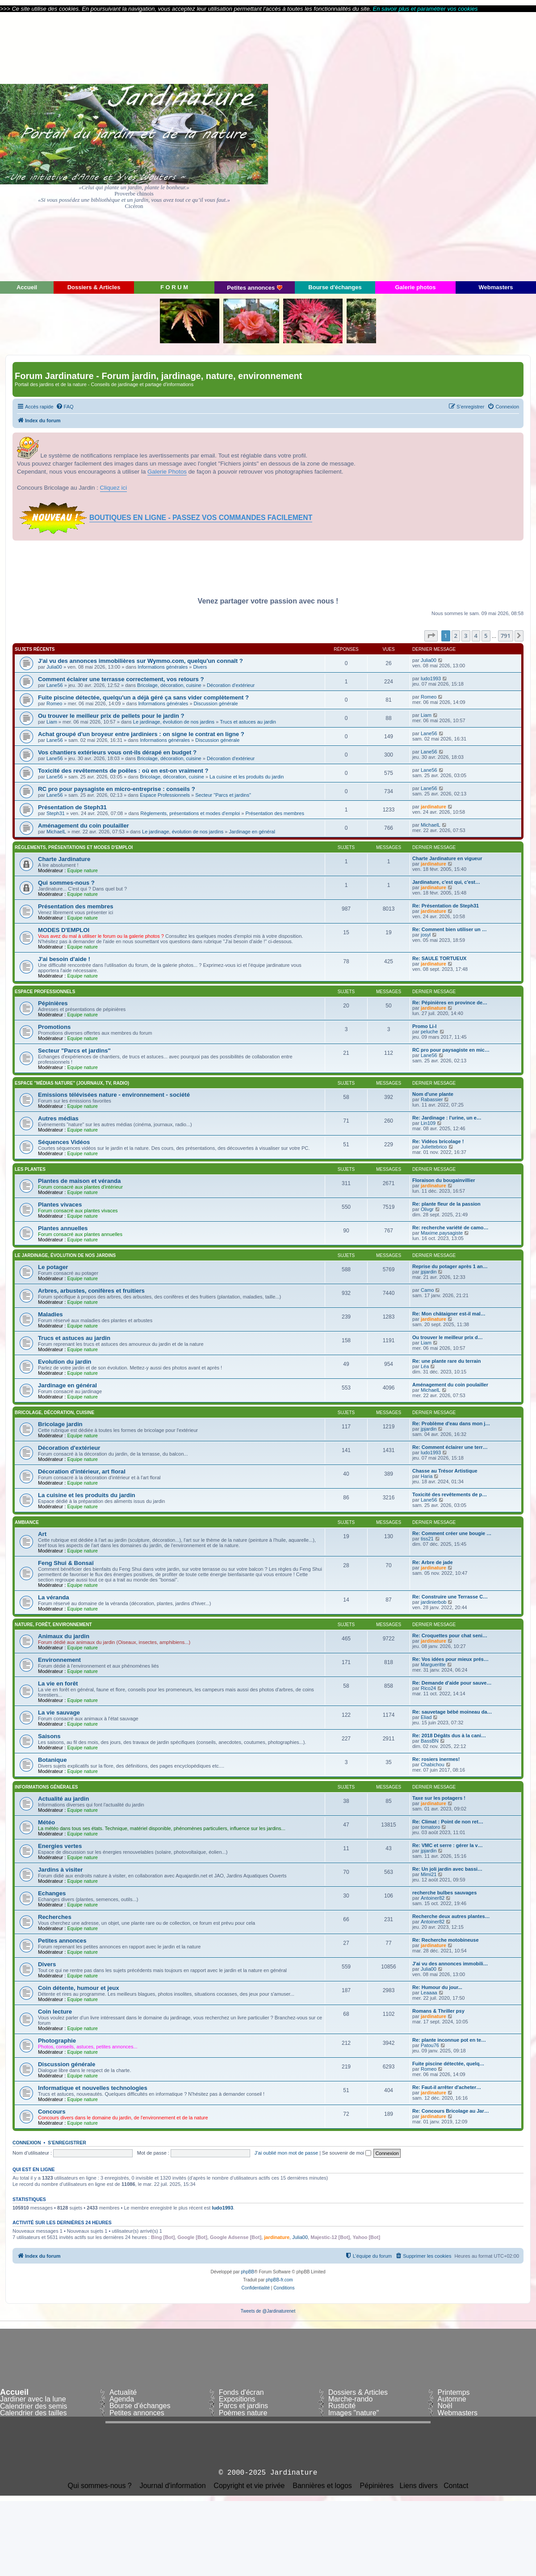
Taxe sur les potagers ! (438, 1798)
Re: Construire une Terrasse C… (450, 1596)
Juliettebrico (434, 1146)
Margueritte (433, 1664)
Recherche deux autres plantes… (451, 1916)
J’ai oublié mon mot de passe (286, 2153)
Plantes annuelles (63, 1228)
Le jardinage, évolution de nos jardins (173, 721)
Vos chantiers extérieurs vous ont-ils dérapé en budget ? (117, 752)
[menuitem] (65, 406)
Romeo (54, 703)
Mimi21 (428, 1874)
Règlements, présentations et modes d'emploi (190, 813)
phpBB (247, 2271)
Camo (427, 1290)
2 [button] (455, 636)
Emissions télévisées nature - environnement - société (114, 1094)
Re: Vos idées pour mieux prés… (450, 1659)
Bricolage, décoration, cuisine (169, 685)
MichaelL (56, 831)
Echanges (52, 1893)
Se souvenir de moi (346, 2153)
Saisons (49, 1736)
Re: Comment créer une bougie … (451, 1533)
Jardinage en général (252, 831)
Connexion (27, 2142)
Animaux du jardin (63, 1636)
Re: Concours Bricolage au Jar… (450, 2111)
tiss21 (427, 1538)
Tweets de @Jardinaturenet (268, 2311)
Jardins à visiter (60, 1869)
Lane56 (54, 685)
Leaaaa (429, 1992)
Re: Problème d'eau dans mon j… (451, 1423)
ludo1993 (431, 678)
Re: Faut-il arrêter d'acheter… (446, 2087)
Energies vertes (60, 1846)
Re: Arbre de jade (432, 1562)
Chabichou (432, 1764)
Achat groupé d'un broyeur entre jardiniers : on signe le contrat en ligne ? (141, 734)
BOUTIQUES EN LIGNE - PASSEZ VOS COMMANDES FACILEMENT (200, 517)
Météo (46, 1822)
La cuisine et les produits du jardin (246, 776)
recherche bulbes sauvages (444, 1892)
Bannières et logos (322, 2486)
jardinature (433, 806)
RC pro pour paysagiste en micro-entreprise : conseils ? (116, 789)
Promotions (54, 1027)
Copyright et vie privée (249, 2486)
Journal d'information (173, 2486)
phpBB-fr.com (279, 2279)
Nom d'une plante (432, 1094)
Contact (456, 2486)
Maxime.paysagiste (442, 1233)
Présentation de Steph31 (72, 807)
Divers (200, 667)
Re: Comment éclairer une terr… (450, 1447)
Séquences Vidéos (64, 1142)
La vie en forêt (58, 1683)
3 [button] (465, 636)
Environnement (59, 1659)
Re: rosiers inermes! (436, 1759)
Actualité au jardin (63, 1798)
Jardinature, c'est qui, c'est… (446, 882)
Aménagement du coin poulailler (83, 825)
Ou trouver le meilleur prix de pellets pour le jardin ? (111, 715)
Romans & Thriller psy (438, 2011)
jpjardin (428, 1271)
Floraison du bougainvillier (443, 1180)
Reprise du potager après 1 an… (450, 1266)
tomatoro (430, 1827)
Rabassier (432, 1099)
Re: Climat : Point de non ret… (447, 1821)
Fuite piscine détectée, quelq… (448, 2063)
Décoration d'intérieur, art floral (82, 1471)
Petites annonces (62, 1940)
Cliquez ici (113, 487)
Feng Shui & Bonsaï (66, 1563)
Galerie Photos (167, 471)
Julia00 (54, 667)
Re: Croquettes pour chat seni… (449, 1635)
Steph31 (55, 813)
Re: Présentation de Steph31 (445, 905)
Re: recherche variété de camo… (450, 1227)
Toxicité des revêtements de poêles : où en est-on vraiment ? (123, 770)
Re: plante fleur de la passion (446, 1204)
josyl (426, 934)
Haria (426, 1476)
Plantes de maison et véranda (79, 1181)
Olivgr (427, 1209)
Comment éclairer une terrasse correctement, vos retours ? (121, 679)
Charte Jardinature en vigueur (447, 858)
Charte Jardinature (64, 859)
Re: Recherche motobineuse (445, 1940)
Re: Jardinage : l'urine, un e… (447, 1117)
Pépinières (53, 1003)
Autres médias (58, 1118)
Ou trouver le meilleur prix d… (447, 1337)
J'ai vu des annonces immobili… (450, 1963)
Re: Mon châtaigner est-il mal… (449, 1313)
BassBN (430, 1741)
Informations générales (163, 667)
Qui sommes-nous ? (66, 882)
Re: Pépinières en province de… (449, 1002)
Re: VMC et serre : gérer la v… (447, 1845)
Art (42, 1534)
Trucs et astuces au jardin (248, 721)
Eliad (426, 1717)
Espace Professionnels (165, 795)
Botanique (52, 1759)
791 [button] (506, 636)
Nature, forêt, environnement (53, 1624)
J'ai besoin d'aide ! (64, 959)
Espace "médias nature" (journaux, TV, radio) (72, 1083)
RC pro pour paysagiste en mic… (451, 1050)
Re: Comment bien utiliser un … (449, 929)
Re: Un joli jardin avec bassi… (447, 1869)
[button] (431, 635)
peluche (429, 1031)
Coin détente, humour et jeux (78, 1988)
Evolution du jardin (64, 1361)
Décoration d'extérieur (231, 685)
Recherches (54, 1917)
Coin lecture (55, 2011)
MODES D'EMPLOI (63, 930)
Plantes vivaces (60, 1204)
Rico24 (428, 1688)
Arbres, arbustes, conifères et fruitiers (91, 1290)
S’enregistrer (67, 2142)
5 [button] (485, 636)
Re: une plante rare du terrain (446, 1361)
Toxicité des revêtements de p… (449, 1494)
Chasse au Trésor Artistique (444, 1470)
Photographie (57, 2040)
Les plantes (30, 1169)
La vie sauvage (59, 1712)
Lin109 (428, 1123)
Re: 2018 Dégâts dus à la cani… (449, 1735)
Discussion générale (216, 703)
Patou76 (430, 2045)
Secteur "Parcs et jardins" (223, 795)
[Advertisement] (455, 146)
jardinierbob (433, 1602)
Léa (425, 1366)
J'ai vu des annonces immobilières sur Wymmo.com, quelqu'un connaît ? (140, 661)
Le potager (53, 1267)
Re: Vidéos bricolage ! (438, 1141)
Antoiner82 (432, 1898)
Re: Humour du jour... (437, 1987)
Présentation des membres (274, 813)
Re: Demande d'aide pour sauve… (451, 1682)
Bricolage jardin (60, 1424)
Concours (52, 2111)
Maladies (50, 1314)
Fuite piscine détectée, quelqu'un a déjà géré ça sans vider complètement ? (143, 697)
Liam (51, 721)
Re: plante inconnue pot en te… (449, 2040)
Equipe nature (82, 870)
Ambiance (27, 1522)
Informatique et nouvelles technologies (92, 2088)
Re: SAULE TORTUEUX (439, 958)
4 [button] (475, 636)
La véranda (53, 1597)
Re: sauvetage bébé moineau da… (452, 1712)
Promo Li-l (424, 1026)
